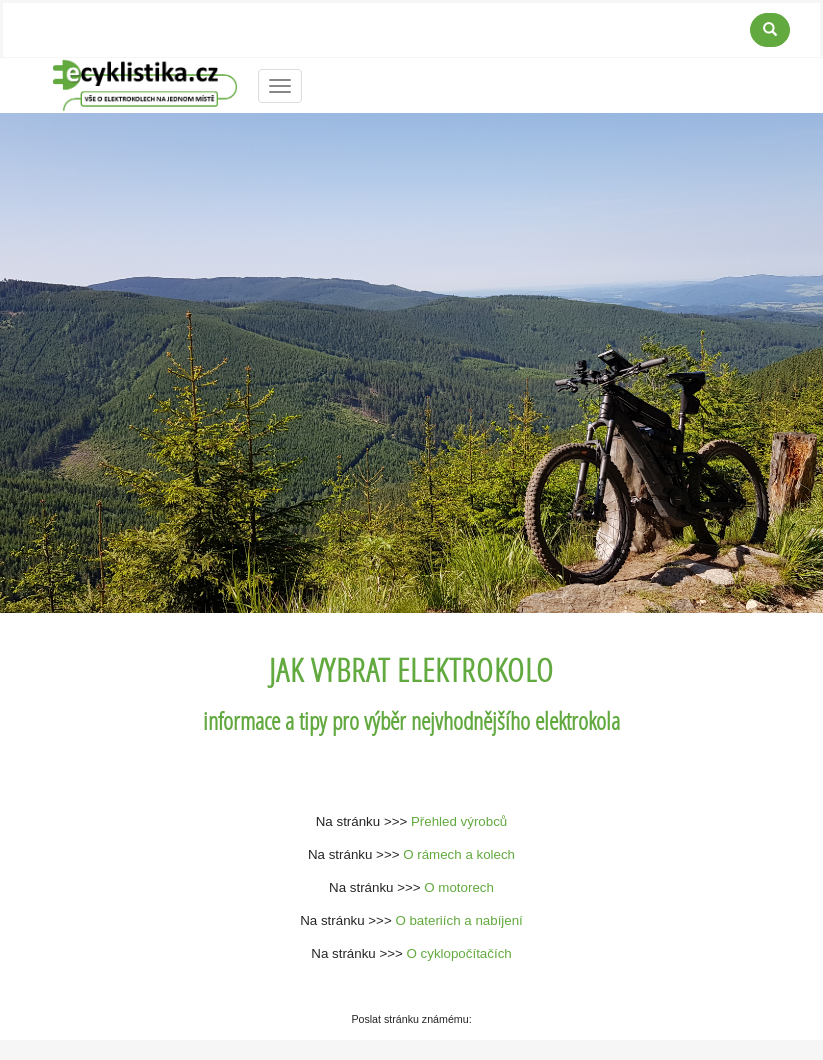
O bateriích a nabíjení (458, 920)
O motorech (459, 887)
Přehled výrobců (459, 821)
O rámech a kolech (459, 854)
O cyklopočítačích (459, 953)
